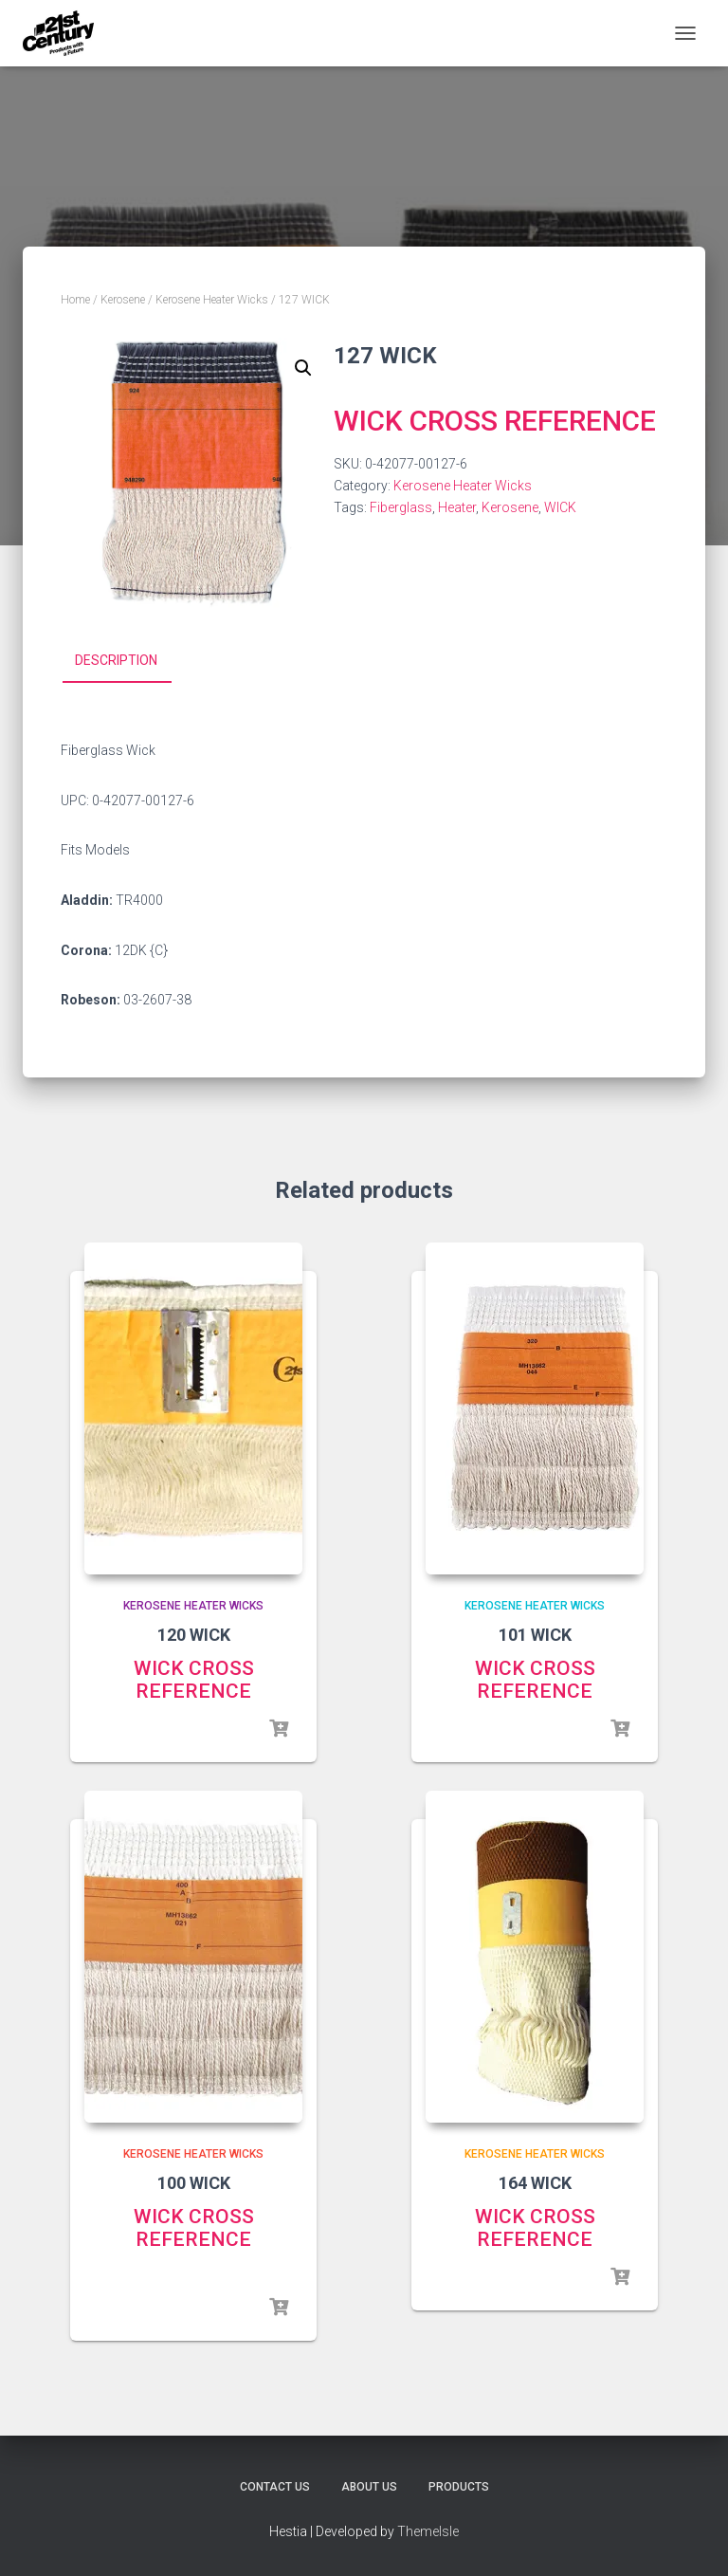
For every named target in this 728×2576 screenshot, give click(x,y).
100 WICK (193, 2183)
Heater (457, 507)
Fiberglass (401, 507)
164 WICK (535, 2183)
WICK (560, 507)
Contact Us (275, 2486)
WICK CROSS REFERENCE (495, 420)
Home (75, 299)
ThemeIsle (428, 2531)
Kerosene (122, 299)
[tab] (130, 661)
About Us (369, 2486)
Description (116, 660)
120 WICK (193, 1635)
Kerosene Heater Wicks (211, 299)
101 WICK (535, 1635)
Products (458, 2486)
